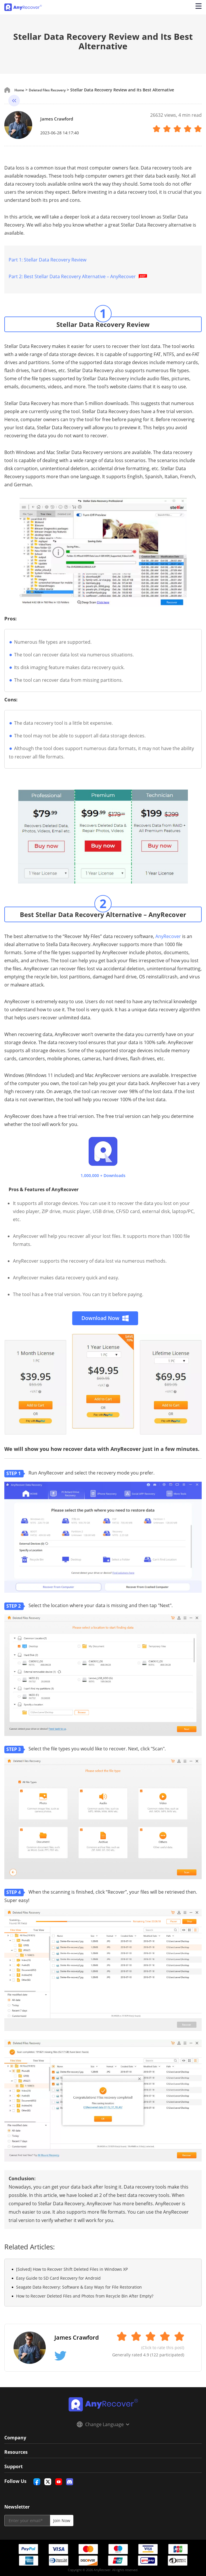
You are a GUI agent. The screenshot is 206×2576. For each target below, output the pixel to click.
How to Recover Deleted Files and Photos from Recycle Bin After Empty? (84, 2296)
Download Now (105, 1318)
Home (20, 90)
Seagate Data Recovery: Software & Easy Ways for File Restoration (79, 2287)
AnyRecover (168, 936)
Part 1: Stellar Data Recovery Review (47, 260)
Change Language (103, 2424)
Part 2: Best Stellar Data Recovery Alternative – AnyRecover (78, 276)
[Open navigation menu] (197, 7)
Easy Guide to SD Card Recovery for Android (58, 2278)
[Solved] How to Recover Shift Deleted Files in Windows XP (72, 2269)
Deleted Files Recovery (53, 90)
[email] (27, 2520)
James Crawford (62, 118)
